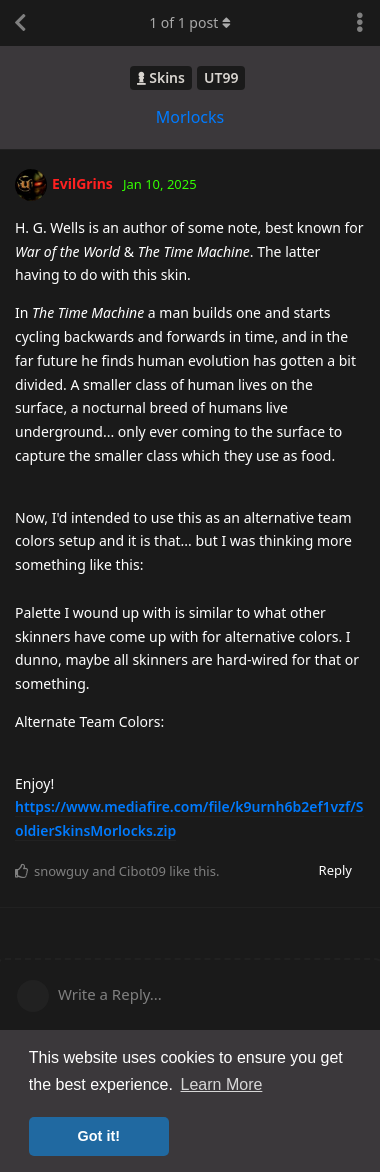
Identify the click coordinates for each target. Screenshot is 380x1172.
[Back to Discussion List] (20, 23)
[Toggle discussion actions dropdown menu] (360, 23)
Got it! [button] (99, 1136)
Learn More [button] (222, 1084)
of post (190, 22)
